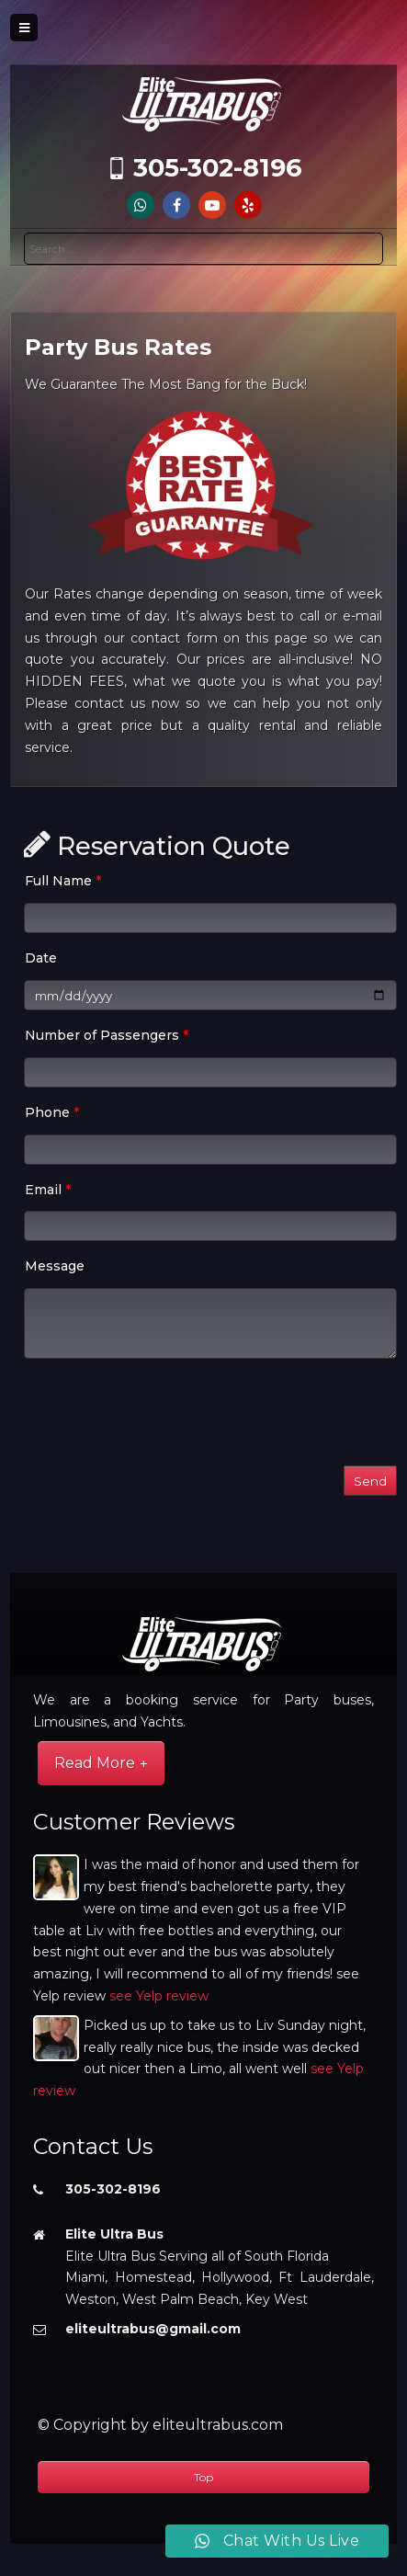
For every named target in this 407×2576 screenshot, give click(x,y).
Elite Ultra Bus (114, 2234)
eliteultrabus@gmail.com (153, 2328)
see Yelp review (159, 1996)
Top (203, 2477)
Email (48, 1189)
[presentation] (163, 1416)
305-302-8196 (217, 168)
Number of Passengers (106, 1035)
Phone (52, 1112)
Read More (94, 1763)
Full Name (63, 880)
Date (41, 958)
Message (55, 1266)
